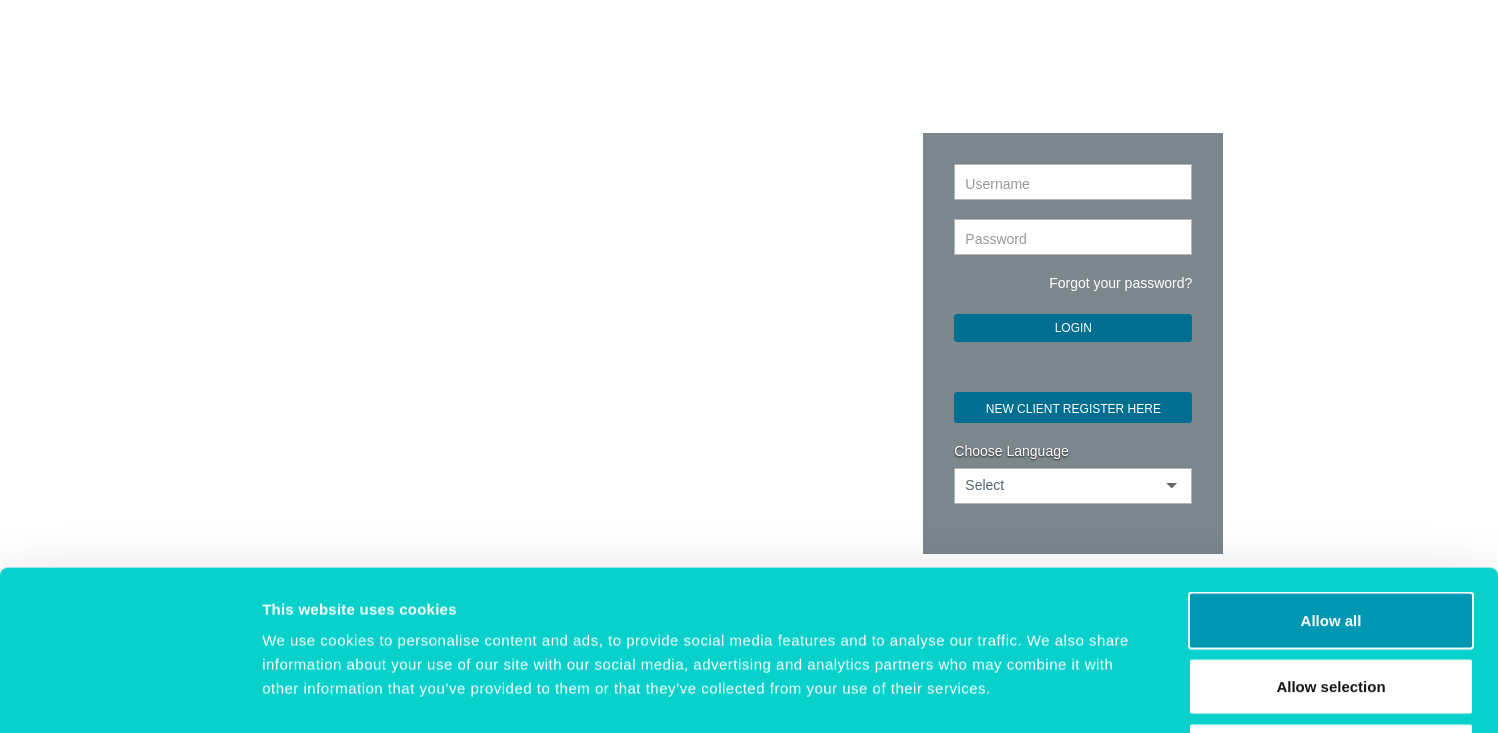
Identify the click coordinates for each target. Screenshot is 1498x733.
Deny (1331, 601)
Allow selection (1330, 536)
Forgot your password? (1120, 283)
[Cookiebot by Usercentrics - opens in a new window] (129, 694)
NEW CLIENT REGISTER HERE (1073, 409)
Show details (1049, 693)
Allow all (1331, 470)
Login (1073, 328)
